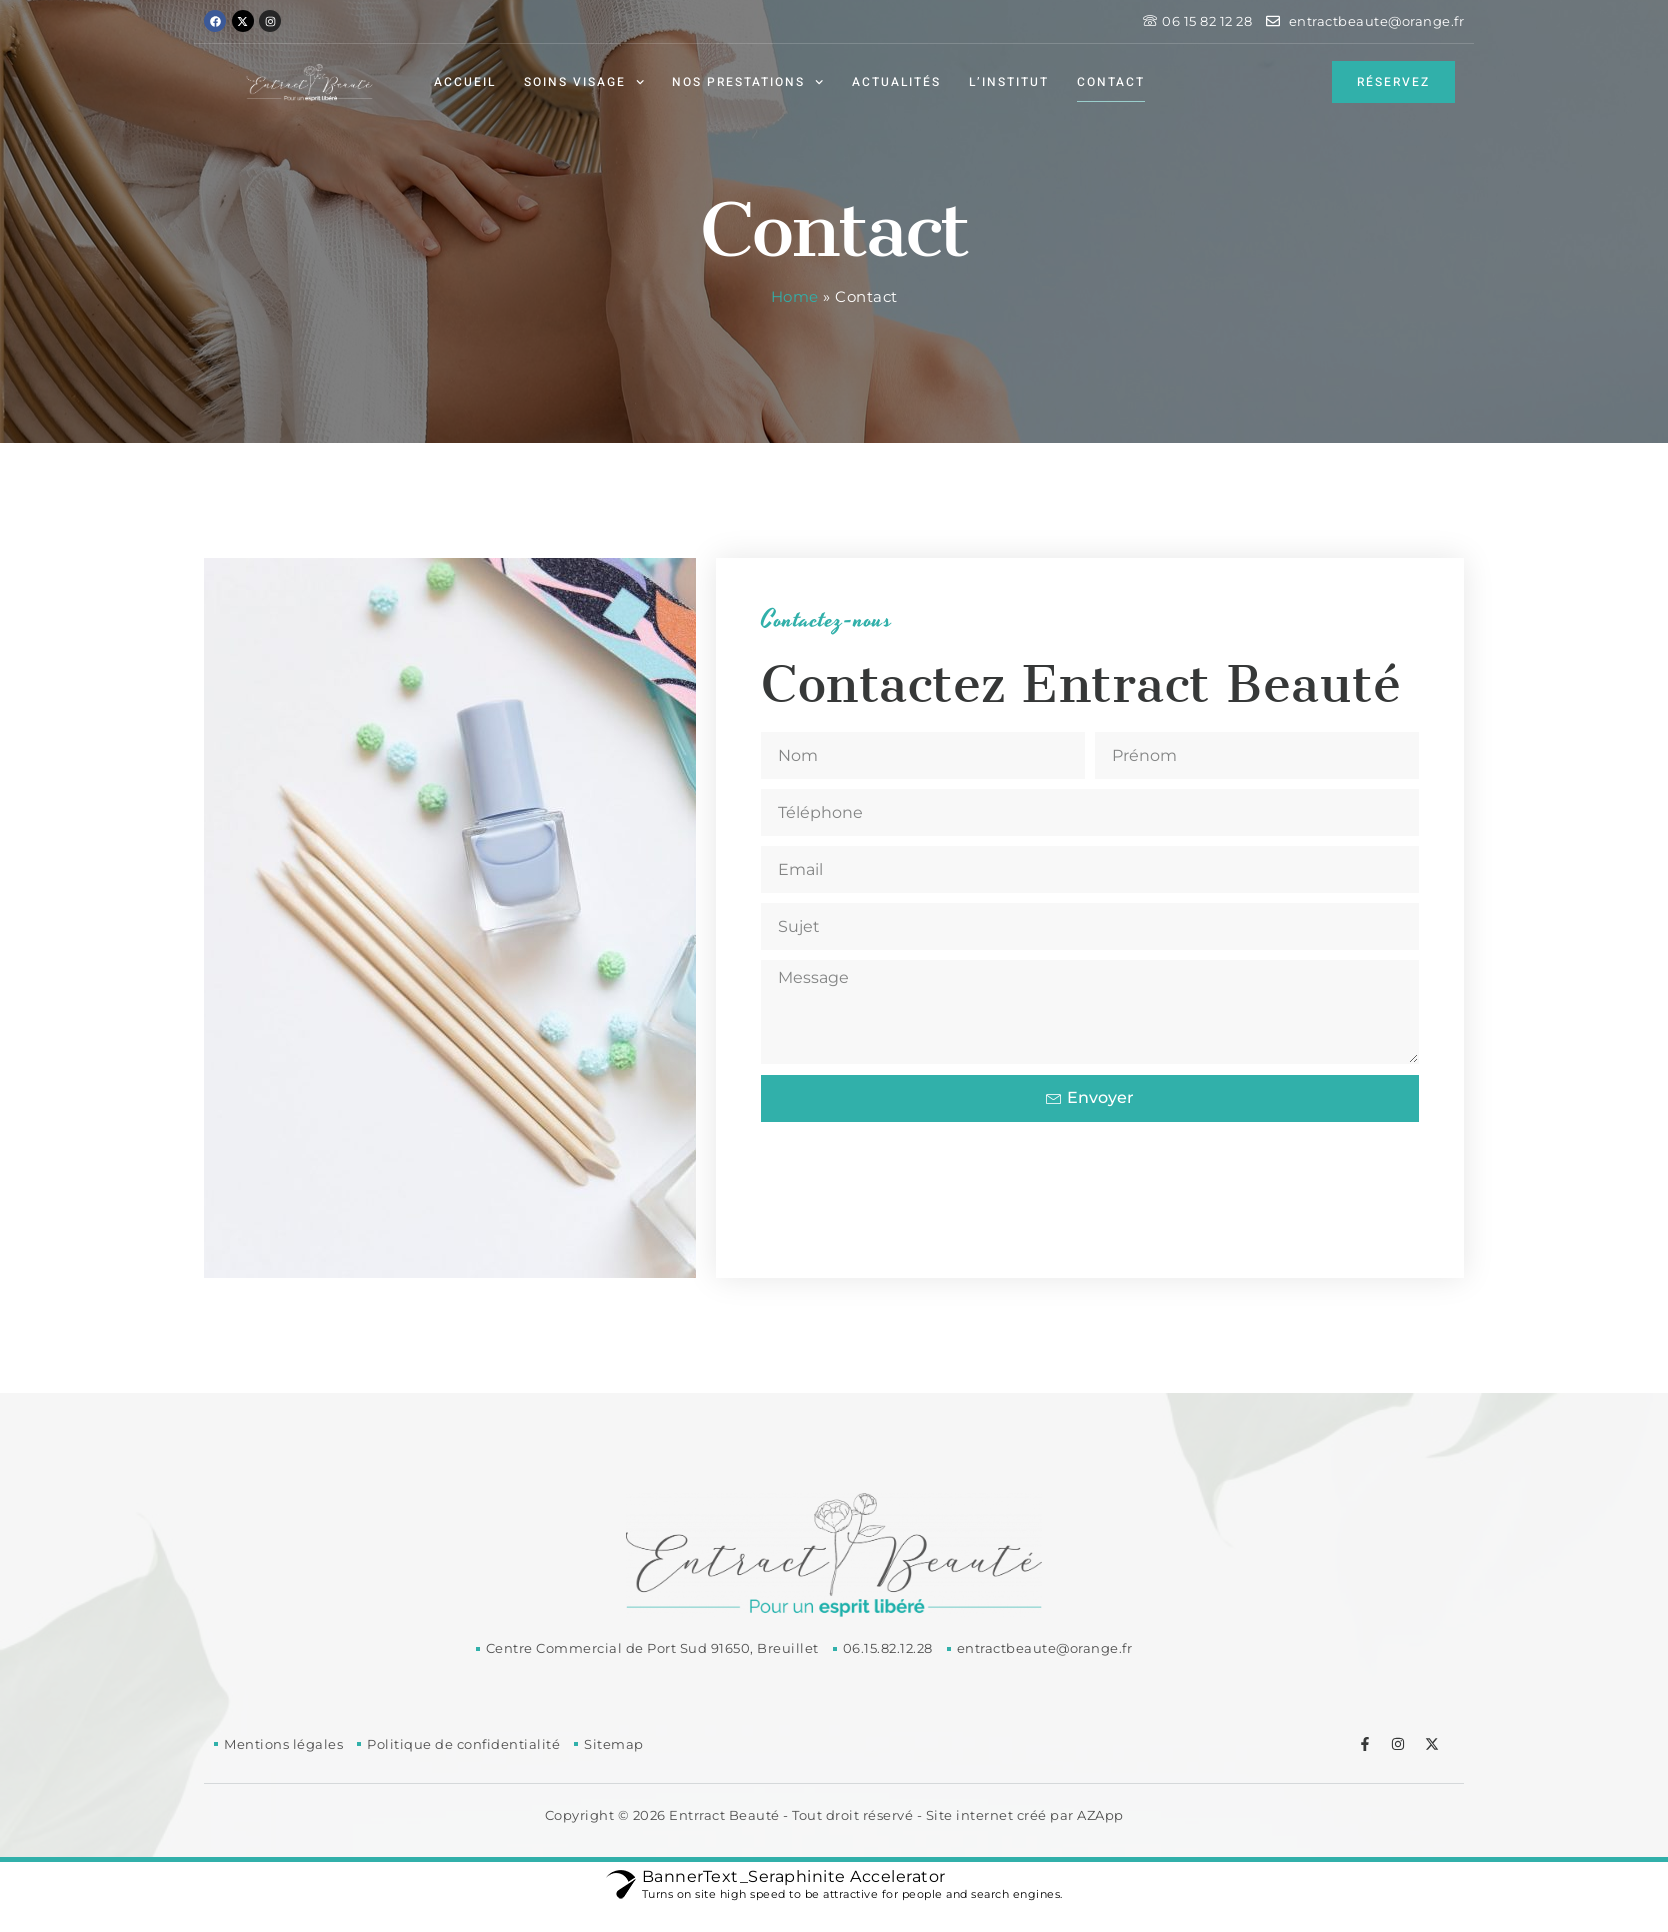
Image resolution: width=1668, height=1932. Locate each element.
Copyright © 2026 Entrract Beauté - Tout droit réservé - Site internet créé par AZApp (834, 1815)
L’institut (1009, 82)
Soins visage (584, 82)
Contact (1111, 82)
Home (795, 296)
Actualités (896, 82)
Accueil (465, 82)
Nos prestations (747, 82)
